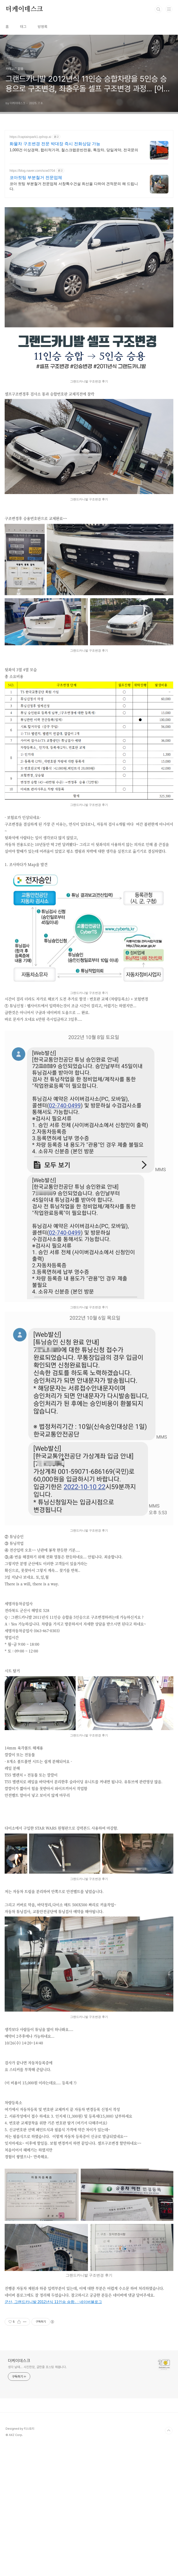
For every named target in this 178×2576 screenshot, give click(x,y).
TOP (168, 2430)
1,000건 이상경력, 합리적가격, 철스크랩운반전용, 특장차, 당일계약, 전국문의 (74, 150)
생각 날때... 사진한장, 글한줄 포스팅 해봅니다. (37, 2367)
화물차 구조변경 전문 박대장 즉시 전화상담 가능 (55, 143)
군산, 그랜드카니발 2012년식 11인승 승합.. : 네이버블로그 (53, 2302)
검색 (158, 9)
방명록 (42, 26)
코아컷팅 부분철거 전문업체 (36, 177)
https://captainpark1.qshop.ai (30, 137)
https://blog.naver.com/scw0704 (32, 170)
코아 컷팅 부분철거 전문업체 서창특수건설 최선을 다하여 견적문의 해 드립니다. (74, 186)
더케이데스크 (24, 9)
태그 (23, 26)
